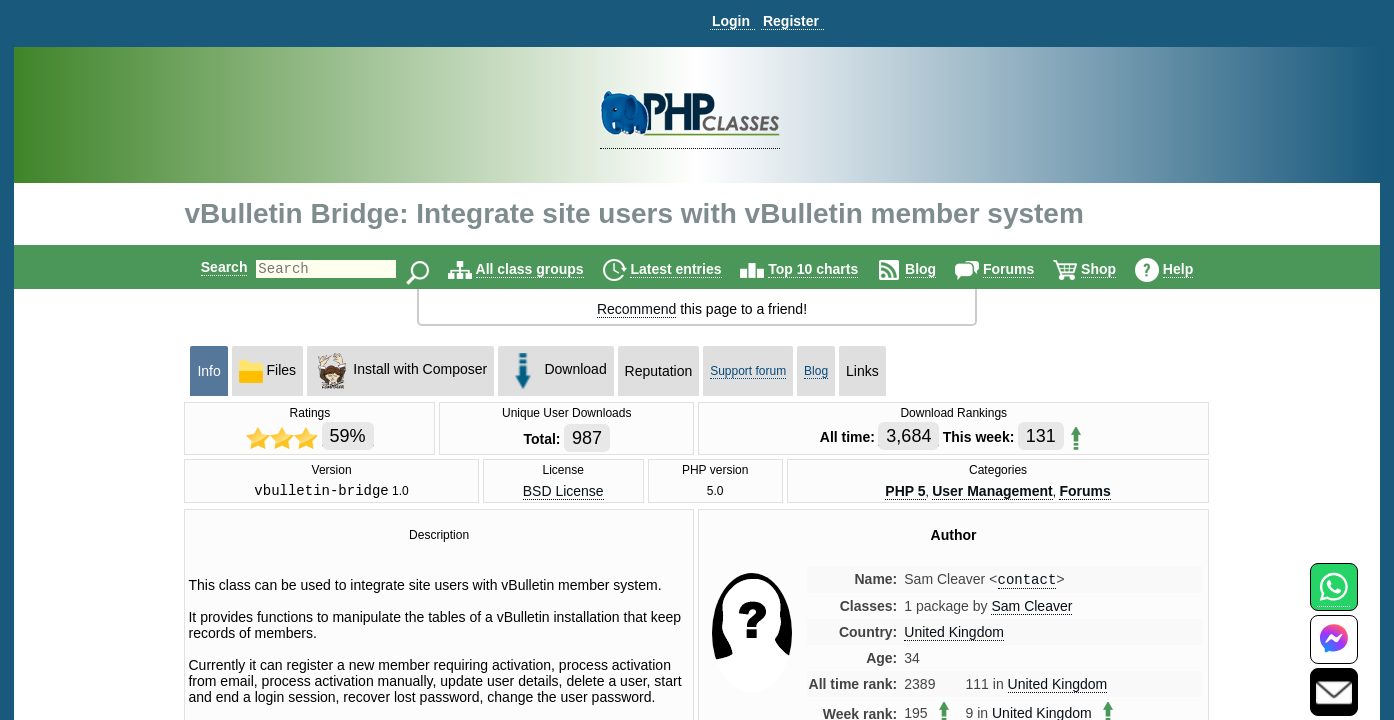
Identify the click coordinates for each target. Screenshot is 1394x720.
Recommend (636, 309)
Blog (937, 269)
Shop (1115, 269)
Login (731, 21)
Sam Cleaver (1031, 611)
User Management (992, 492)
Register (791, 21)
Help (1195, 269)
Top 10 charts (830, 269)
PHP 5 (905, 492)
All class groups (547, 269)
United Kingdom (954, 637)
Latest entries (692, 269)
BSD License (563, 492)
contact (1027, 583)
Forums (1025, 269)
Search (207, 267)
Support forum (748, 371)
